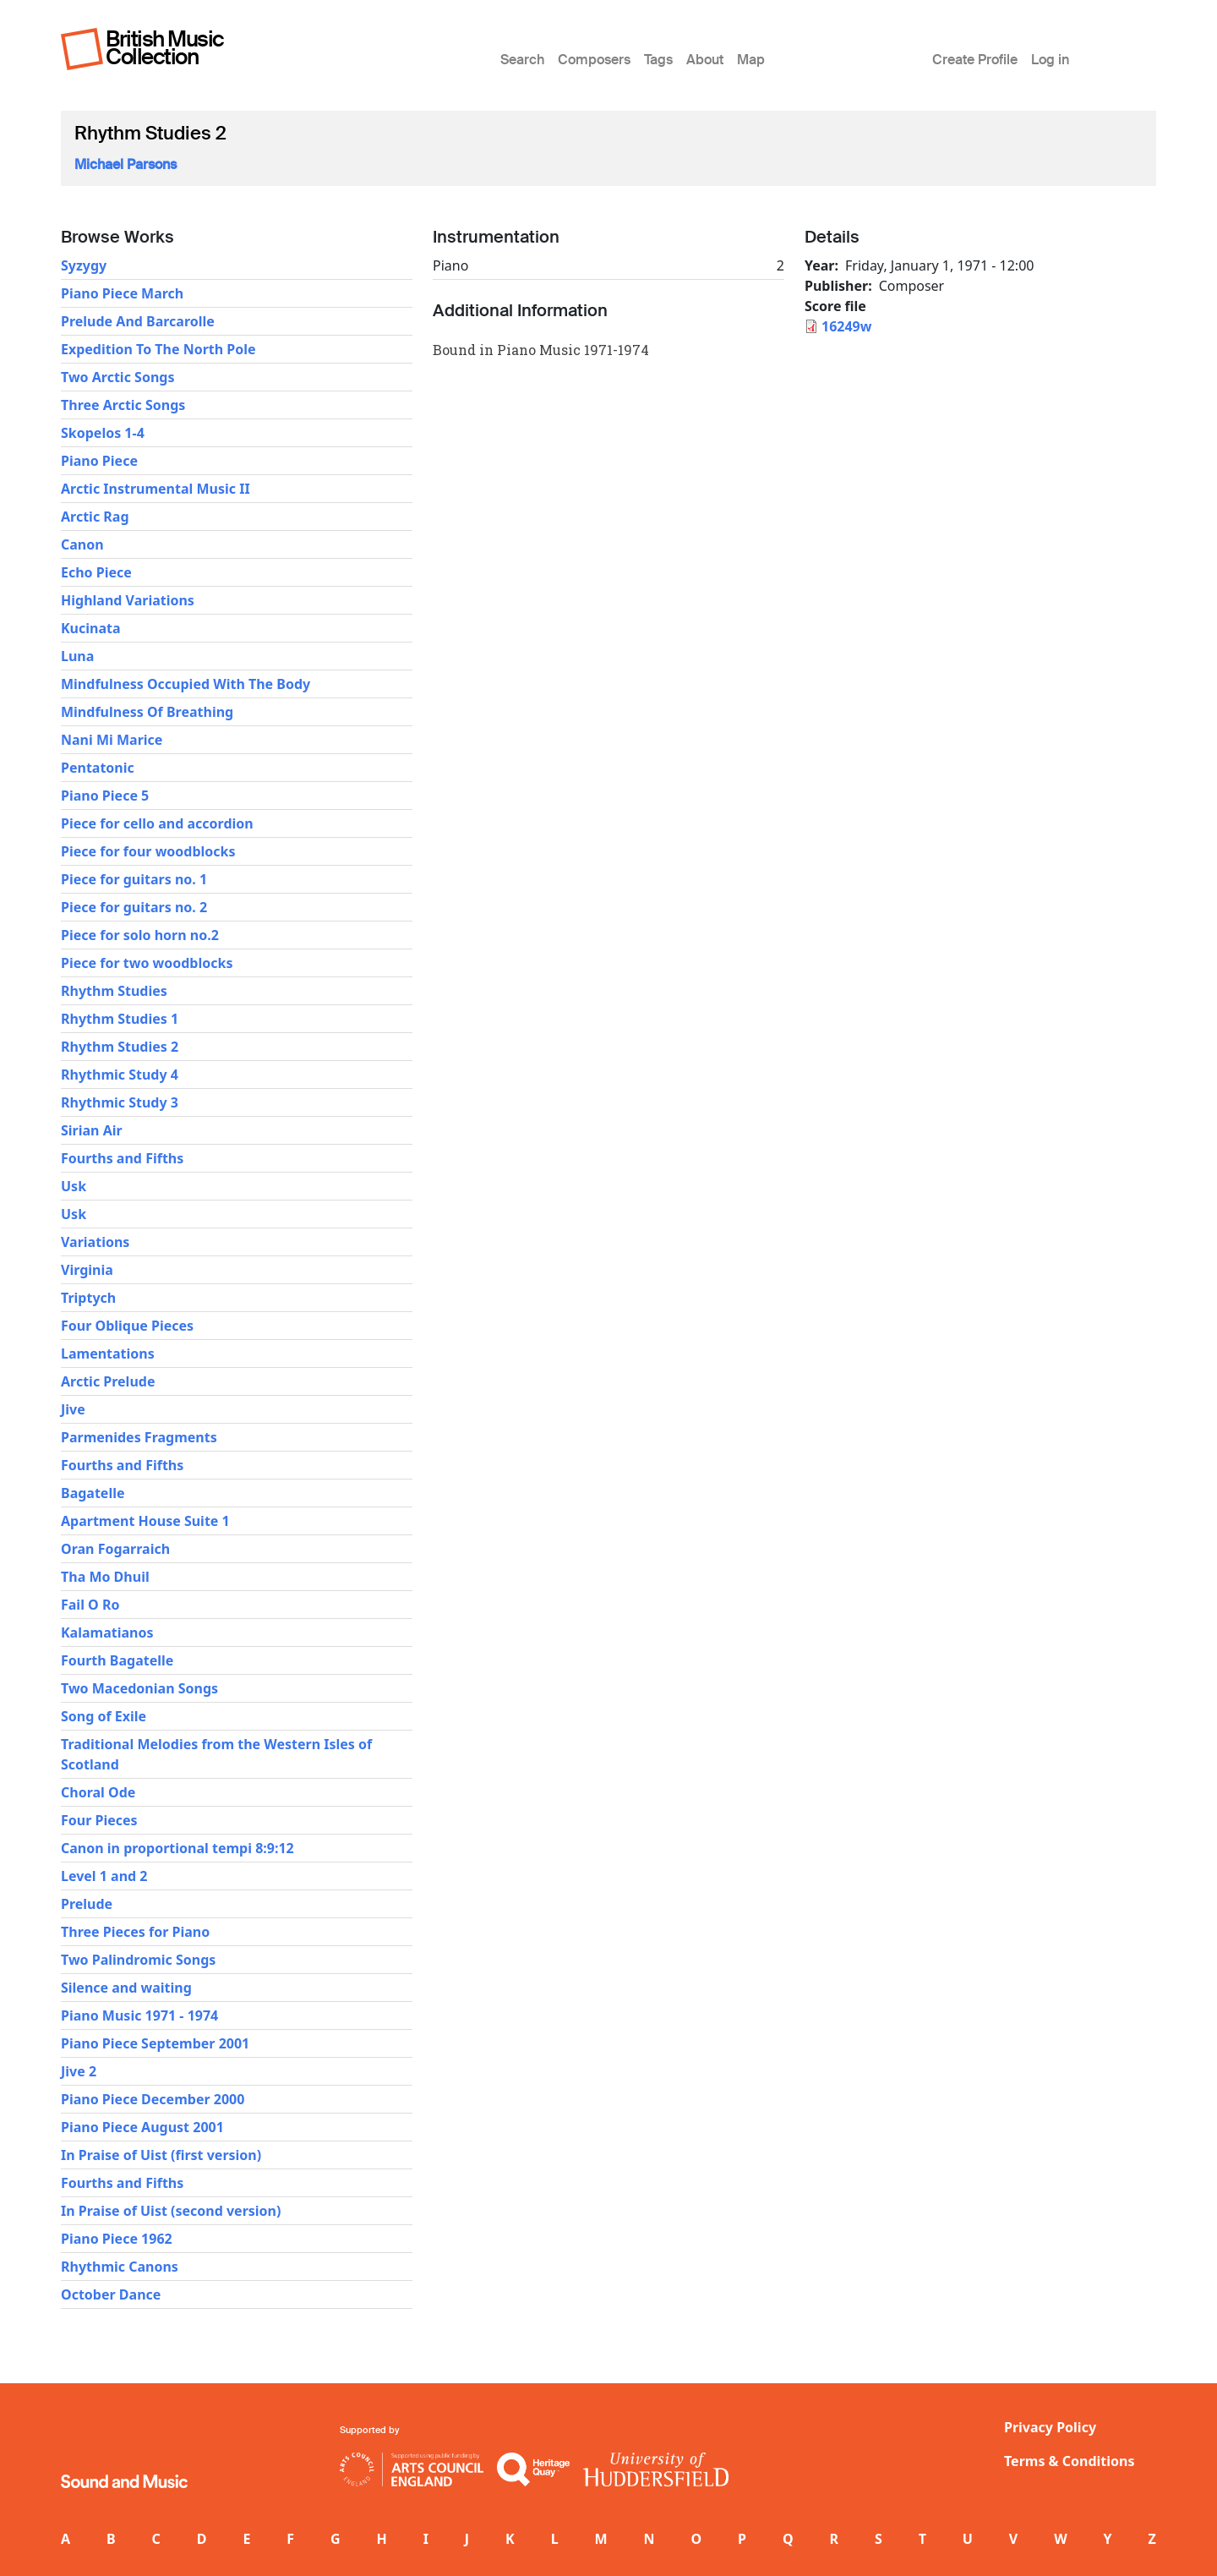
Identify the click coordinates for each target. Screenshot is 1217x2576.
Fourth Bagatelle (117, 1660)
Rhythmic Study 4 (119, 1074)
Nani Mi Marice (111, 739)
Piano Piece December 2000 (152, 2099)
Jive (73, 1409)
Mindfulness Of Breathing (147, 712)
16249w (846, 326)
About (704, 59)
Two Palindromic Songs (138, 1959)
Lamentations (108, 1353)
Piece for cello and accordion (157, 823)
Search (522, 59)
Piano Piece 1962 (116, 2238)
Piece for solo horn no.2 (140, 935)
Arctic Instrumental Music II (155, 488)
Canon (82, 544)
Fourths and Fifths (122, 1158)
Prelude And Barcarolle (138, 321)
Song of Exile (103, 1716)
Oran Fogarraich (115, 1549)
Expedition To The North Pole (158, 349)
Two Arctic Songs (117, 377)
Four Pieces (99, 1820)
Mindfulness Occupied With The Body (185, 684)
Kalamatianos (107, 1632)
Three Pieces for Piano (135, 1931)
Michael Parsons (125, 164)
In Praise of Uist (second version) (171, 2210)
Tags (658, 59)
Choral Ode (98, 1792)
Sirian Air (92, 1130)
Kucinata (91, 628)
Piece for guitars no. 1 (134, 879)
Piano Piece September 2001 (155, 2043)
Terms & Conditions (1069, 2461)
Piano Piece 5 (105, 795)
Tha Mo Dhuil (105, 1576)
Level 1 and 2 (104, 1876)
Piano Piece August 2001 (142, 2127)
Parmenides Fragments (139, 1437)
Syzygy (83, 265)
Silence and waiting (126, 1987)
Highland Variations (127, 600)
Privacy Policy (1050, 2427)
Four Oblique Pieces (127, 1325)
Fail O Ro (90, 1604)
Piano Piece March (122, 293)
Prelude (86, 1904)
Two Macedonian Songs (139, 1688)
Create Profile (975, 59)
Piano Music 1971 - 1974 (139, 2015)
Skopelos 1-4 (103, 433)
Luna (77, 656)
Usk (73, 1186)
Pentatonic (97, 767)
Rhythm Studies (114, 991)
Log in (1050, 59)
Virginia (87, 1270)
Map (751, 59)
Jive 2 (78, 2071)
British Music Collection (165, 48)
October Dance (111, 2294)
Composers (594, 59)
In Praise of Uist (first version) (161, 2155)
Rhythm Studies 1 (119, 1018)
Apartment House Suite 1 (145, 1521)
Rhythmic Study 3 (119, 1102)
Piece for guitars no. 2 (134, 907)
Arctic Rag (95, 516)
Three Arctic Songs (123, 405)
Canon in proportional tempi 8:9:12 (177, 1848)
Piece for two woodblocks (146, 963)
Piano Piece (99, 460)
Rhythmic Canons (119, 2266)
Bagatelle (93, 1493)
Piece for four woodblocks (148, 851)
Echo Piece (96, 572)
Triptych (88, 1297)
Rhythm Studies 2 (119, 1046)
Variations (95, 1242)
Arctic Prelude (108, 1381)
